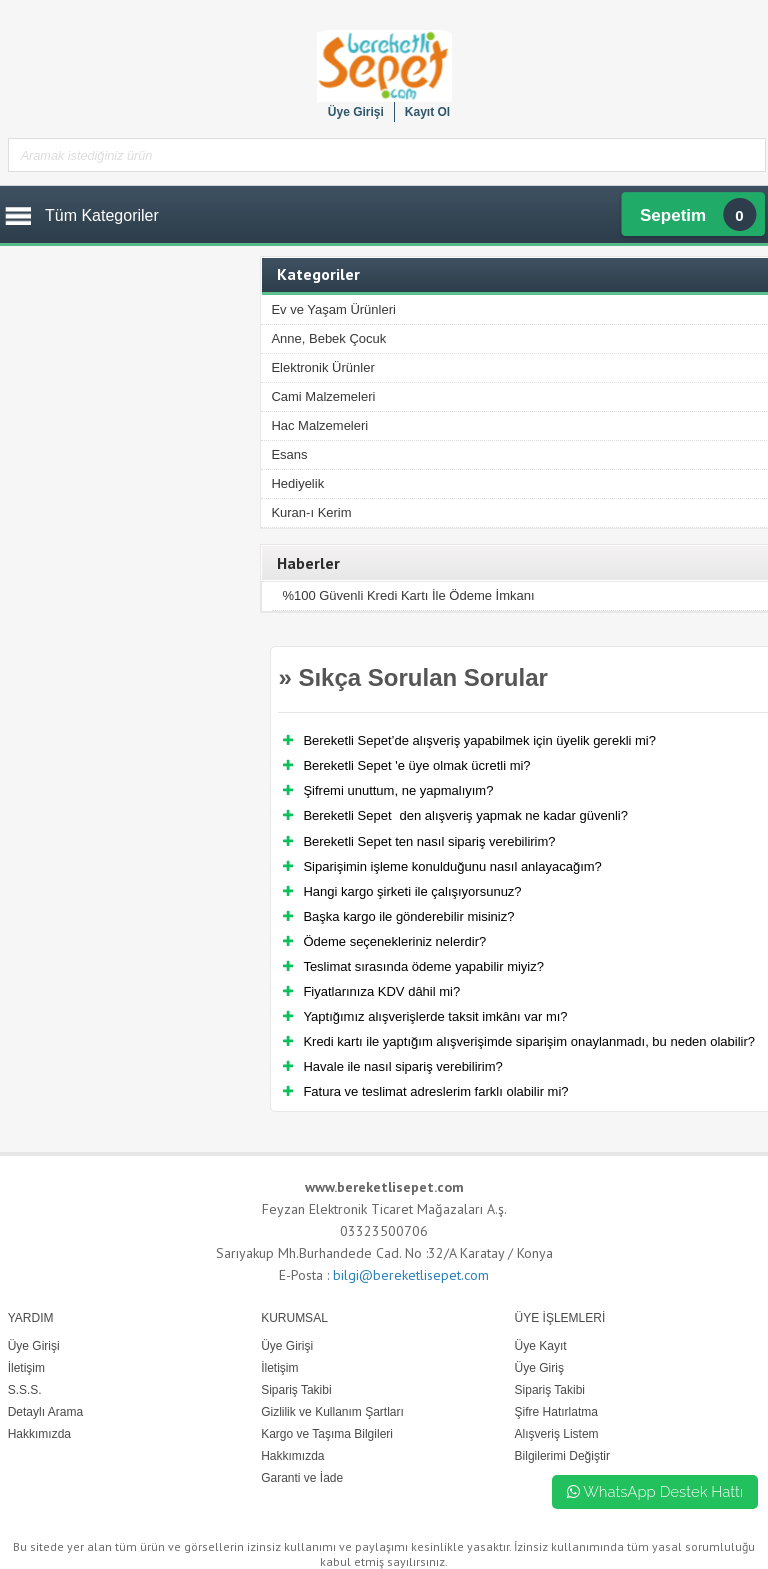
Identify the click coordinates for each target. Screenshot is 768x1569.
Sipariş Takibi (550, 1390)
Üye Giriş (539, 1368)
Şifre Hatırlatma (556, 1412)
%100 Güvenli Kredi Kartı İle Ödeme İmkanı (408, 595)
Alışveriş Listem (557, 1434)
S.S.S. (25, 1390)
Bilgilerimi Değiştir (562, 1456)
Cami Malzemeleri (323, 396)
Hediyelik (297, 483)
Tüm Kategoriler (102, 215)
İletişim (279, 1368)
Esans (289, 454)
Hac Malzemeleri (319, 425)
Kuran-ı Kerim (311, 512)
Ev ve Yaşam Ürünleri (333, 309)
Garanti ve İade (302, 1478)
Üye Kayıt (541, 1346)
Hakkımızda (292, 1456)
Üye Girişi (356, 112)
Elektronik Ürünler (322, 367)
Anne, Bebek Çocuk (328, 338)
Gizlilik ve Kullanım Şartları (332, 1412)
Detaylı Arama (45, 1412)
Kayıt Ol (427, 112)
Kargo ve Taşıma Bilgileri (327, 1434)
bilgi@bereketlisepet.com (411, 1275)
